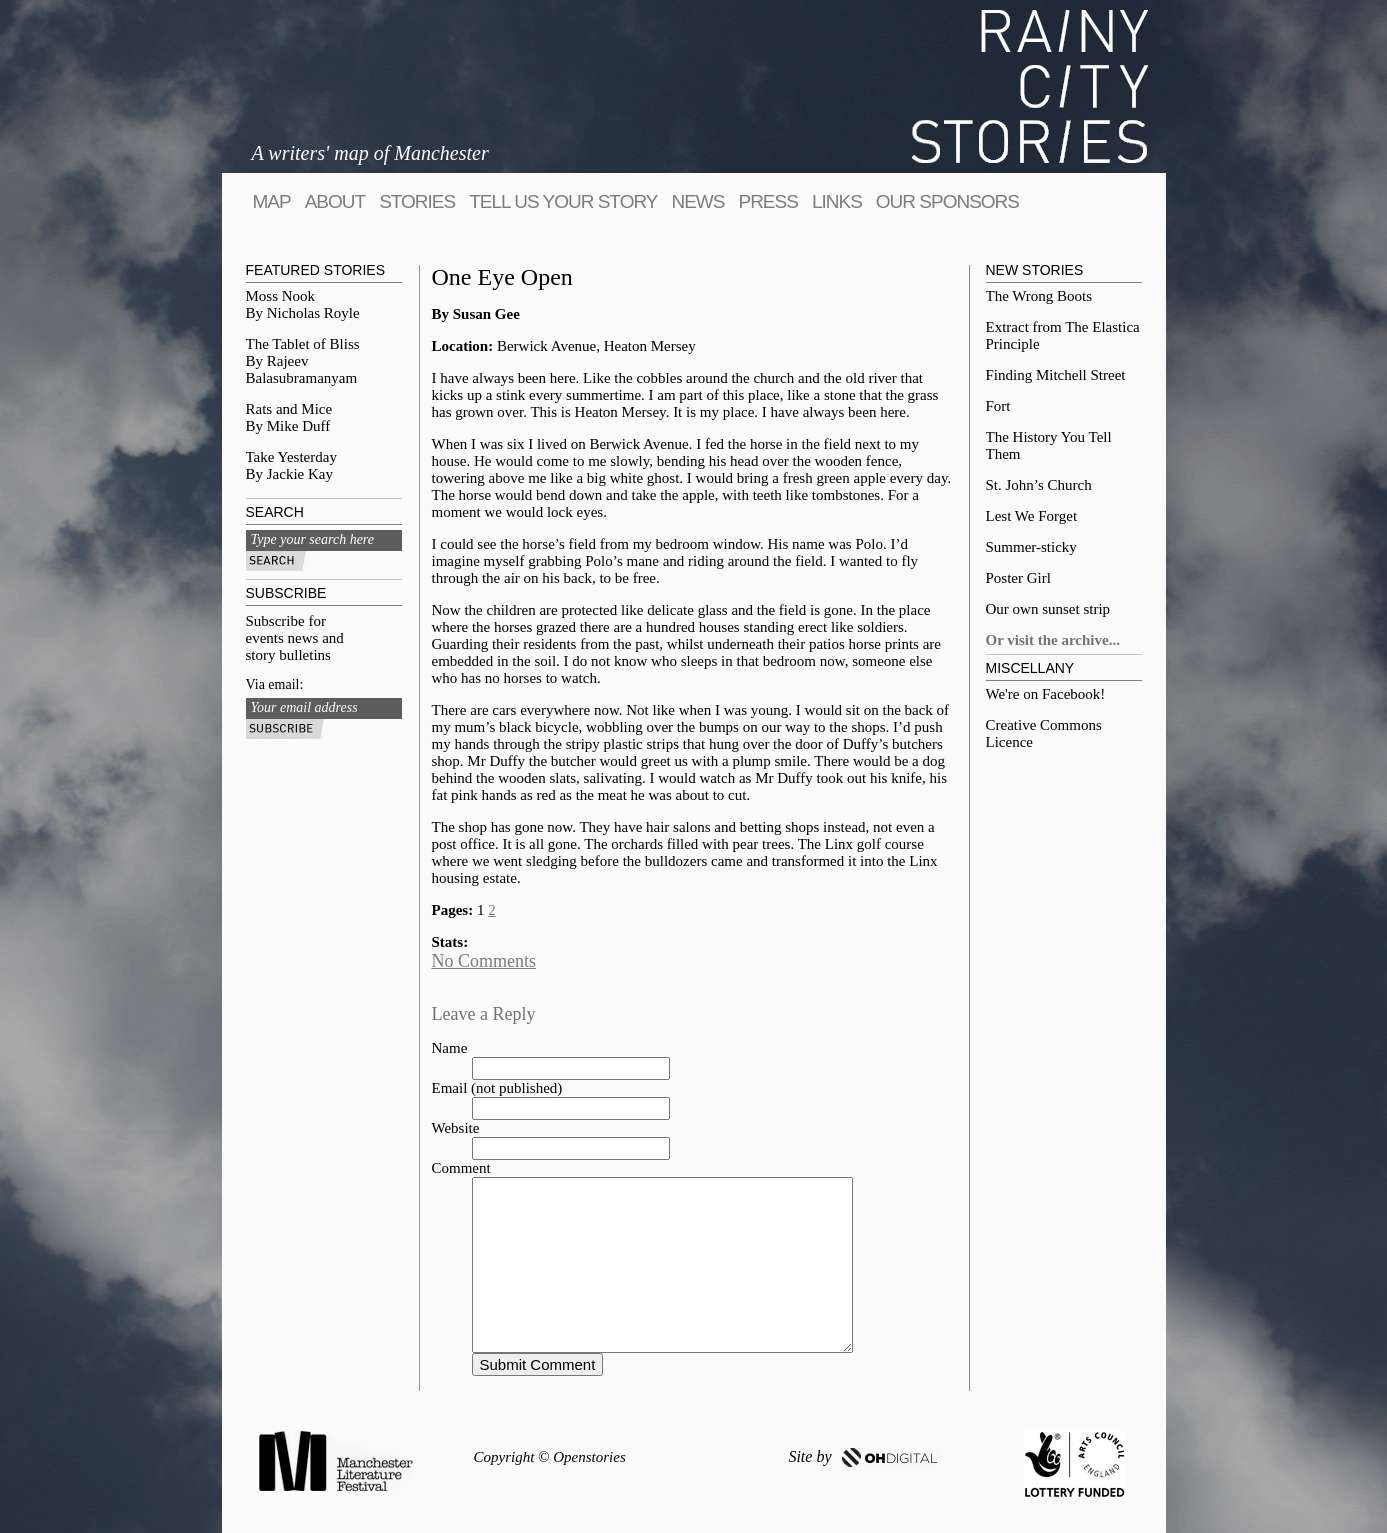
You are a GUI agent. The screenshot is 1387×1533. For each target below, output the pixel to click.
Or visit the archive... (1053, 640)
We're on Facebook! (1046, 694)
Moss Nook (281, 296)
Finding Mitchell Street (1056, 375)
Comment (461, 1168)
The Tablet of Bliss (303, 344)
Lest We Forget (1032, 516)
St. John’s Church (1039, 485)
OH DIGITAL (890, 1457)
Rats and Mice (289, 409)
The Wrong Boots (1039, 296)
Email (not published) (497, 1088)
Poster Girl (1018, 578)
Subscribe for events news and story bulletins (295, 638)
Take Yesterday (291, 457)
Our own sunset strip (1048, 609)
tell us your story (563, 201)
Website (456, 1128)
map (272, 201)
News (697, 201)
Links (837, 201)
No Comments (484, 961)
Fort (998, 406)
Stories (417, 201)
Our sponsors (947, 201)
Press (767, 201)
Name (450, 1048)
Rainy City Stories (1030, 86)
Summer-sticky (1031, 547)
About (335, 201)
